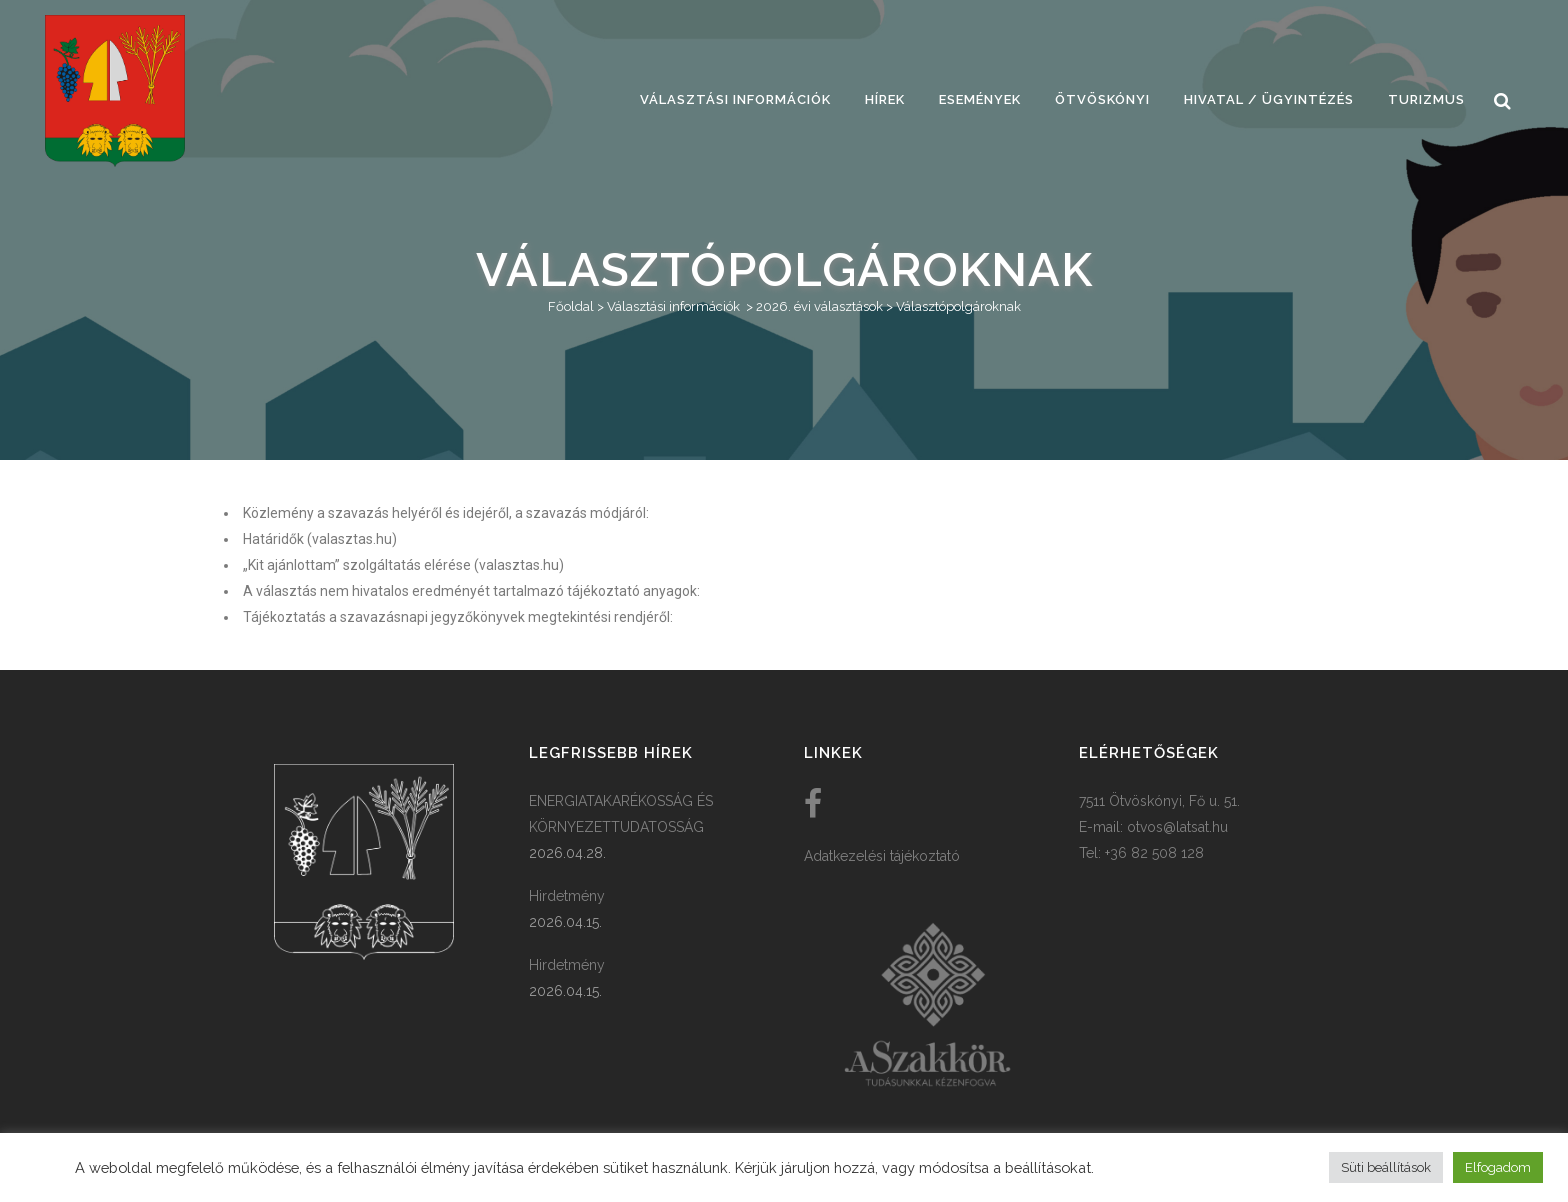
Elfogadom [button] (1498, 1167)
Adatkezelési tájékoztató (882, 856)
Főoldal (571, 306)
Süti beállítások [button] (1386, 1167)
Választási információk (673, 306)
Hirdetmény (567, 896)
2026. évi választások (819, 306)
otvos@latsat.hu (1177, 827)
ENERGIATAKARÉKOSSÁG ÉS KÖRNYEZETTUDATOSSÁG (621, 814)
